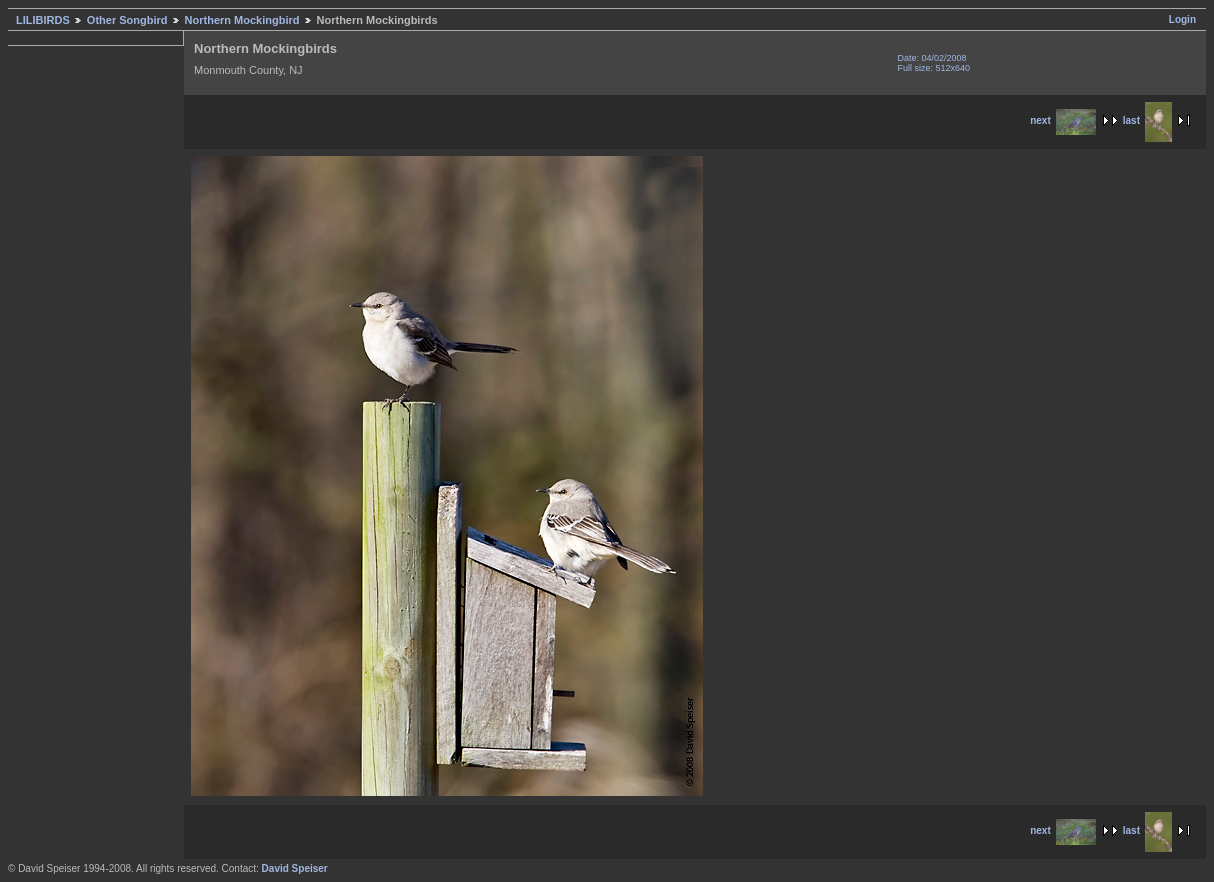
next (1063, 120)
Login (1182, 19)
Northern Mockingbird (242, 20)
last (1147, 120)
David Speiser (295, 868)
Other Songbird (127, 20)
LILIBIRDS (43, 20)
